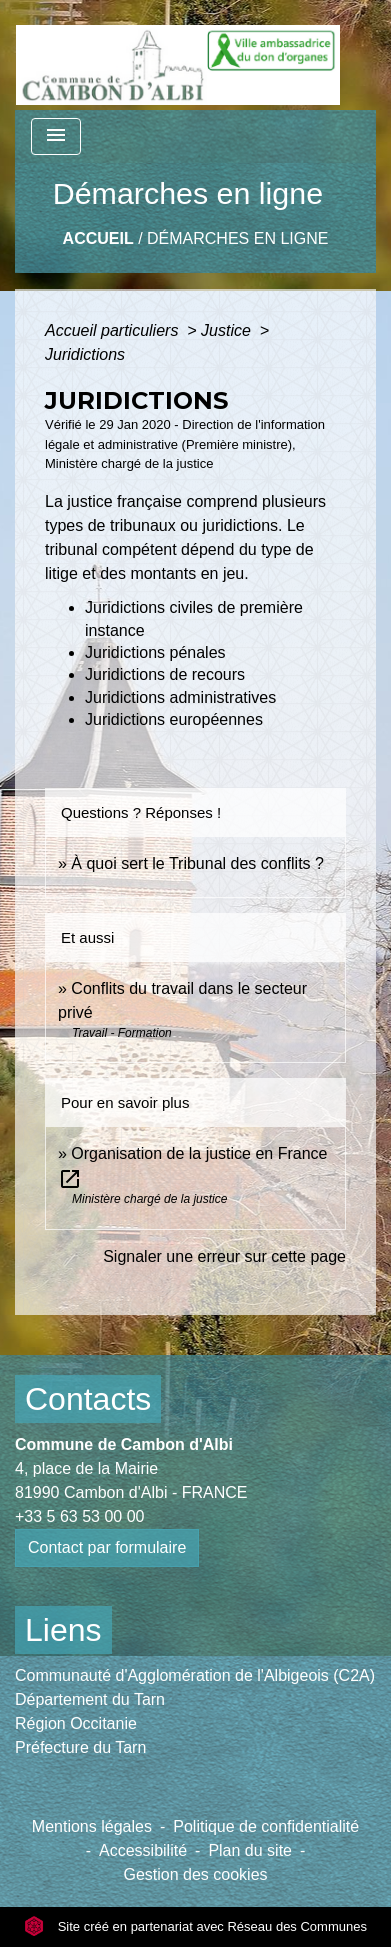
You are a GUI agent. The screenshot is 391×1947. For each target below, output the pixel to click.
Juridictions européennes (174, 719)
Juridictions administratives (180, 697)
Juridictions (85, 354)
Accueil (98, 238)
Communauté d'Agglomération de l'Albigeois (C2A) (195, 1675)
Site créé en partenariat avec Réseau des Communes (195, 1926)
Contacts (88, 1399)
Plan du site (250, 1850)
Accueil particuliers (114, 330)
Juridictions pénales (155, 652)
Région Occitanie (76, 1723)
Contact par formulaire (107, 1547)
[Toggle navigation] (56, 136)
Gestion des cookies (195, 1874)
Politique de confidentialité (266, 1826)
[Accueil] (178, 55)
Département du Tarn (90, 1699)
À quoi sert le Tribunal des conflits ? (197, 863)
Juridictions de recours (165, 674)
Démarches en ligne (237, 238)
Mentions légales (92, 1826)
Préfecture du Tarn (80, 1747)
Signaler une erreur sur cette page (224, 1256)
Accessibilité (143, 1850)
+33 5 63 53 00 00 (79, 1516)
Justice (228, 330)
